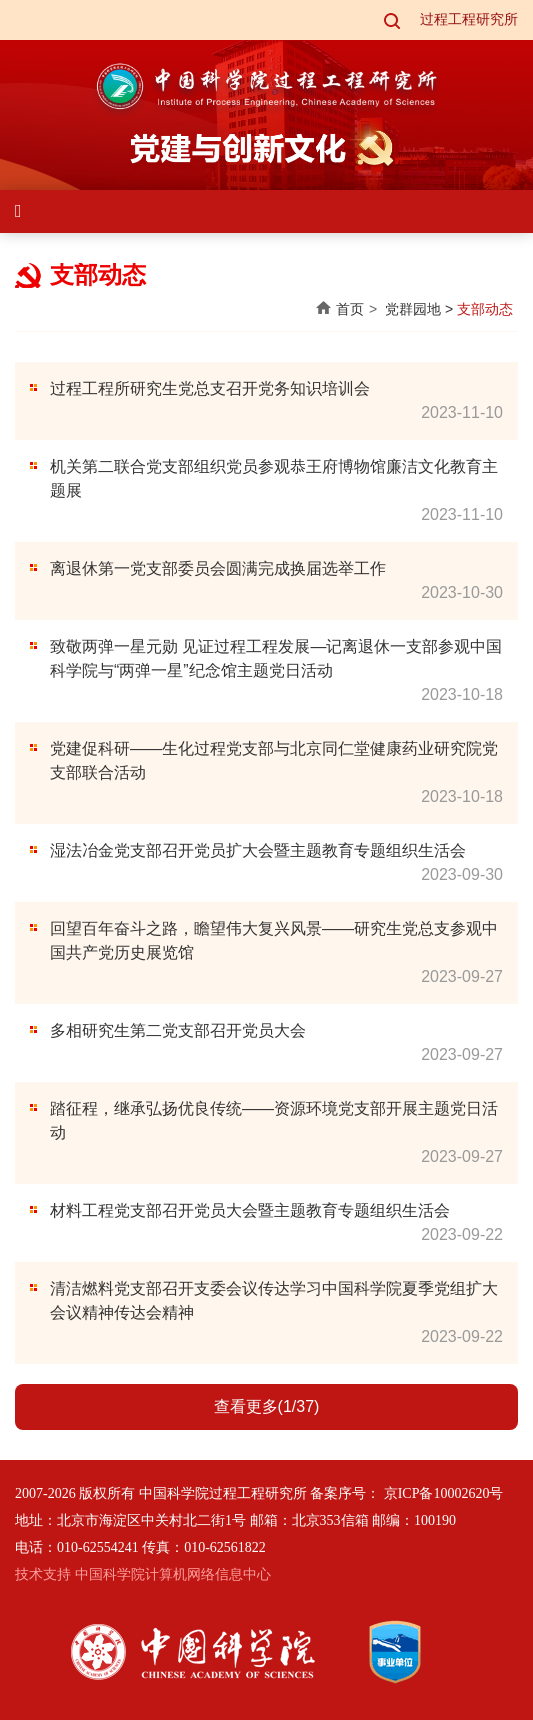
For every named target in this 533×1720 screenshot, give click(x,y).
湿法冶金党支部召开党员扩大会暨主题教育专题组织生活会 (258, 850)
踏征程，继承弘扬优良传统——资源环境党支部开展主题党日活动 (274, 1120)
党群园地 (413, 309)
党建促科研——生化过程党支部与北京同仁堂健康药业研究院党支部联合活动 (274, 760)
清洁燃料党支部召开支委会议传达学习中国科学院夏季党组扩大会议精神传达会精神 (274, 1300)
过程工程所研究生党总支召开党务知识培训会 (210, 388)
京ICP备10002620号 (444, 1493)
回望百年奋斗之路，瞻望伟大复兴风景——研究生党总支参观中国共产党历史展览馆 (274, 940)
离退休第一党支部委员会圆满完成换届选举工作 (218, 568)
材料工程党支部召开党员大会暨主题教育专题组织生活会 (250, 1210)
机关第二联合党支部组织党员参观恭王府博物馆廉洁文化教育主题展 (274, 478)
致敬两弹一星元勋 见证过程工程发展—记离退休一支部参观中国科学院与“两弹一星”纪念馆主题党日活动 (276, 658)
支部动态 (485, 309)
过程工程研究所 (469, 19)
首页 (350, 309)
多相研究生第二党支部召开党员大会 (178, 1030)
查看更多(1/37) (267, 1406)
